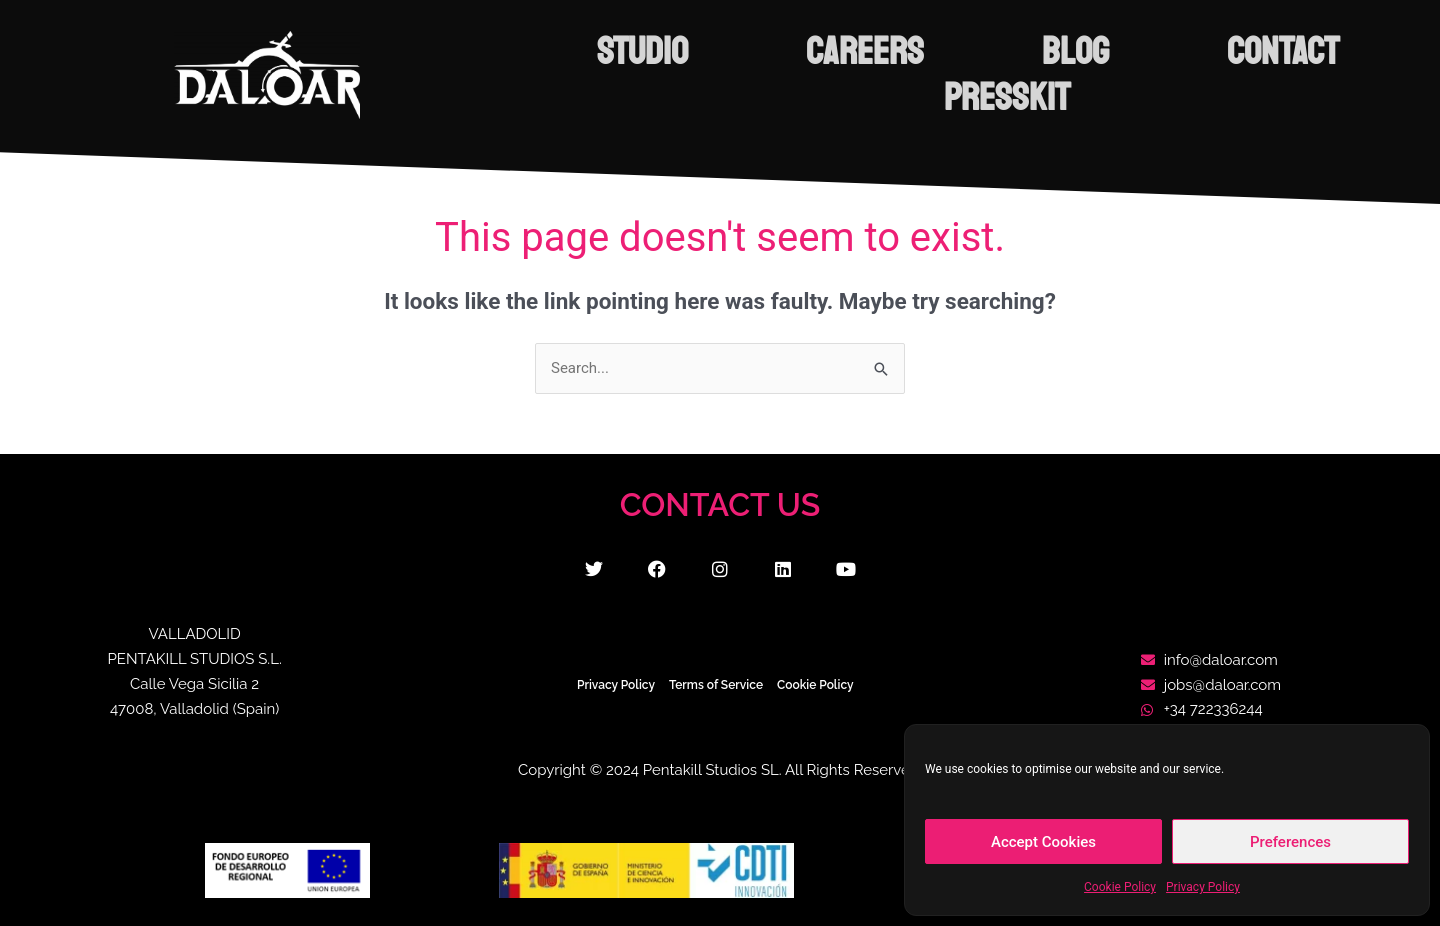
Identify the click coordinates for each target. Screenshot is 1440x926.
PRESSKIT (1007, 98)
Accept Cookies (1043, 842)
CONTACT (1283, 52)
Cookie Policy (1120, 887)
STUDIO (642, 52)
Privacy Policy (1203, 887)
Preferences (1290, 842)
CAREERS (865, 52)
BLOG (1075, 52)
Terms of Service (716, 685)
